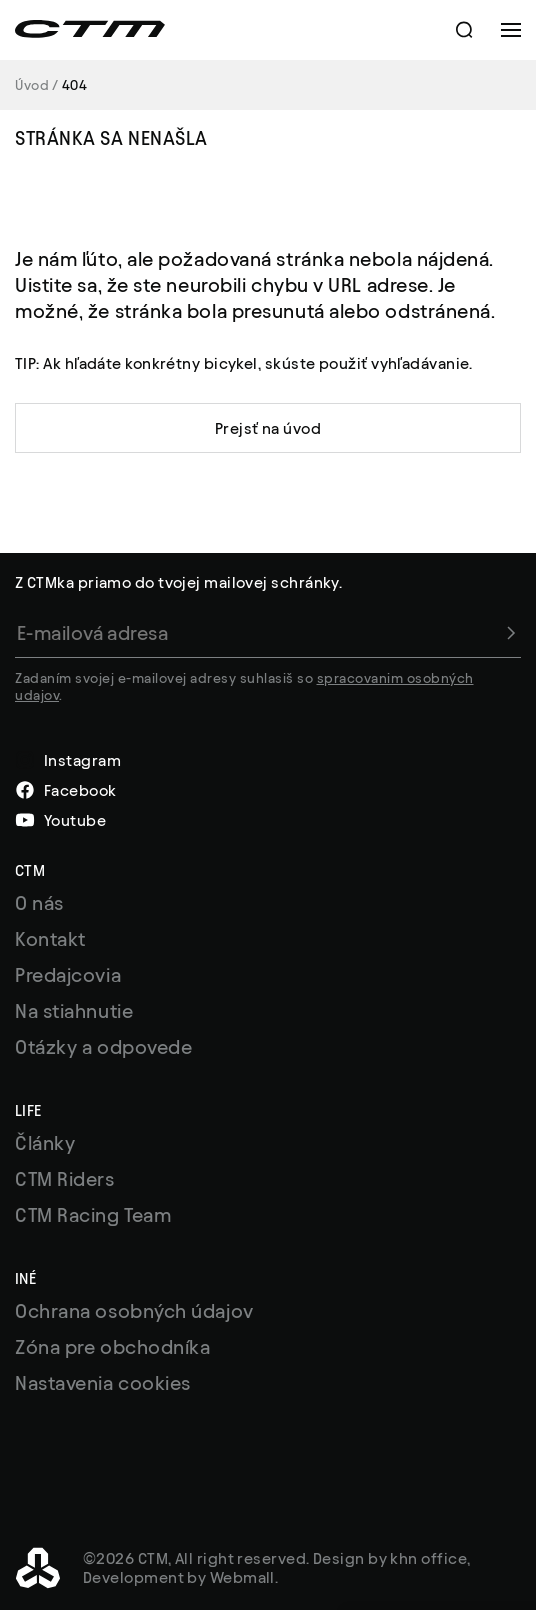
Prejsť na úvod (268, 428)
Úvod (32, 85)
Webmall (242, 1577)
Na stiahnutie (74, 1011)
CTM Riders (65, 1179)
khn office (428, 1558)
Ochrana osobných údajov (134, 1311)
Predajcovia (68, 975)
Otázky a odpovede (103, 1047)
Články (45, 1143)
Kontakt (50, 939)
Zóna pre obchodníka (112, 1347)
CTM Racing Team (93, 1215)
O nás (39, 903)
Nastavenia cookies (103, 1383)
